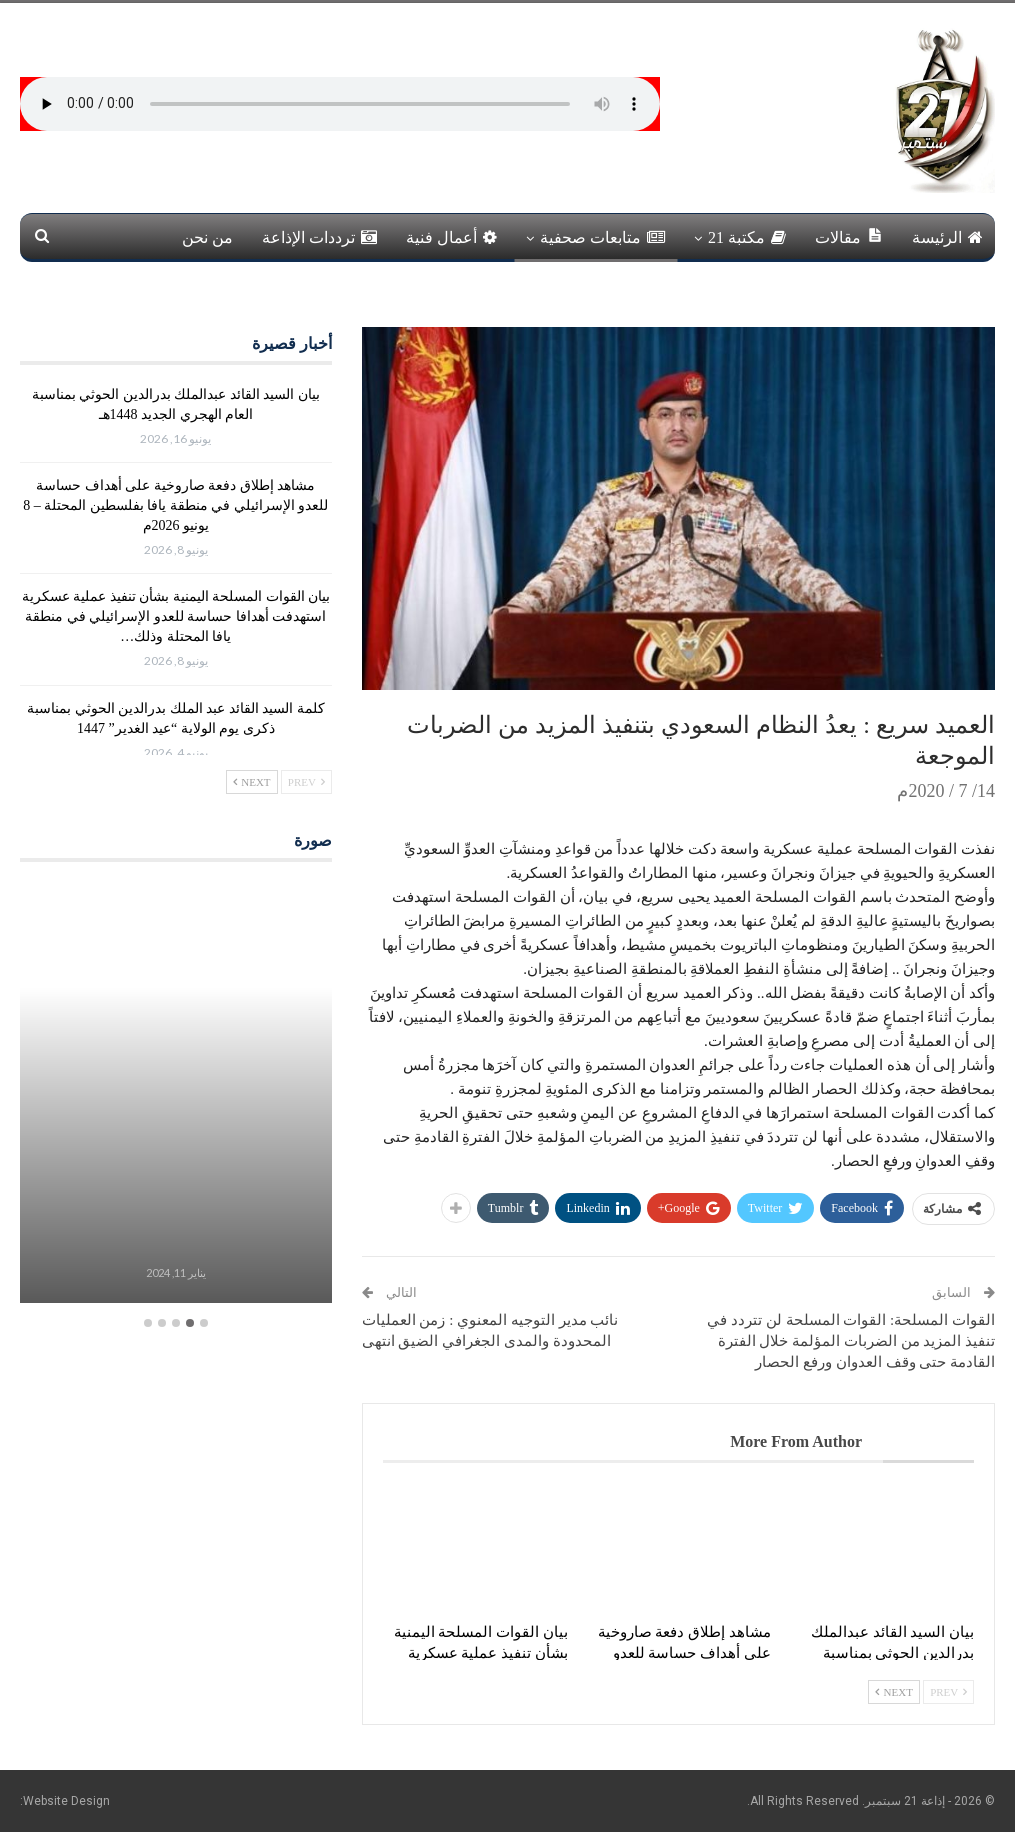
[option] (176, 1094)
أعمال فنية (451, 237)
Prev (948, 1692)
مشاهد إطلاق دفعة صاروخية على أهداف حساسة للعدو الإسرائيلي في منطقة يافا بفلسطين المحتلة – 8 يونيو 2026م (175, 505)
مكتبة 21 (747, 237)
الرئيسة (947, 237)
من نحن (207, 237)
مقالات (849, 236)
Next (894, 1692)
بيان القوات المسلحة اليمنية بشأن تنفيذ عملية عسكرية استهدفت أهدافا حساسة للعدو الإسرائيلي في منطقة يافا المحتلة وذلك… (176, 616)
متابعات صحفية (602, 237)
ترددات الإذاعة (319, 237)
